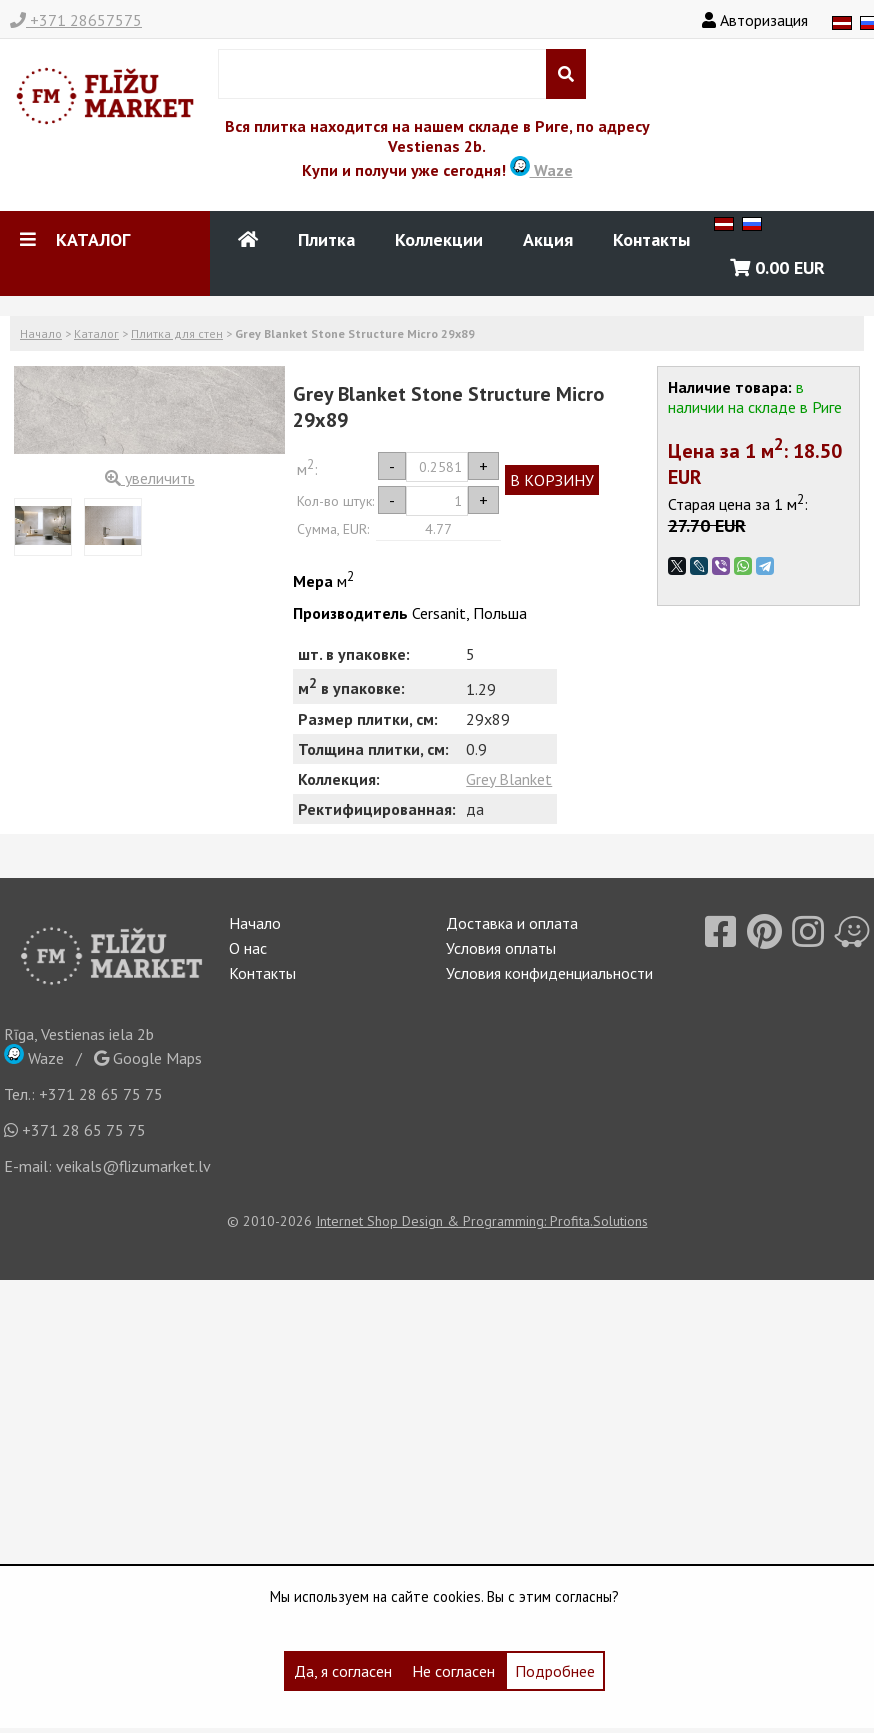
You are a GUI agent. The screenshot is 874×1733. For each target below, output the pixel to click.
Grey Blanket (509, 779)
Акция (548, 239)
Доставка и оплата (512, 923)
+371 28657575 (76, 20)
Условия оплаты (501, 948)
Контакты (651, 239)
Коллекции (439, 239)
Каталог (96, 333)
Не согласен (453, 1671)
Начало (41, 333)
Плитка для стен (177, 333)
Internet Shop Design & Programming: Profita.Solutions (482, 1221)
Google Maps (148, 1058)
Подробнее (555, 1671)
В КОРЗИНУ (552, 480)
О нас (248, 948)
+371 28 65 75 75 (101, 1094)
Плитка (326, 239)
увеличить (150, 478)
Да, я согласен (343, 1671)
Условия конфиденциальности (549, 973)
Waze (541, 170)
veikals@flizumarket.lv (133, 1166)
